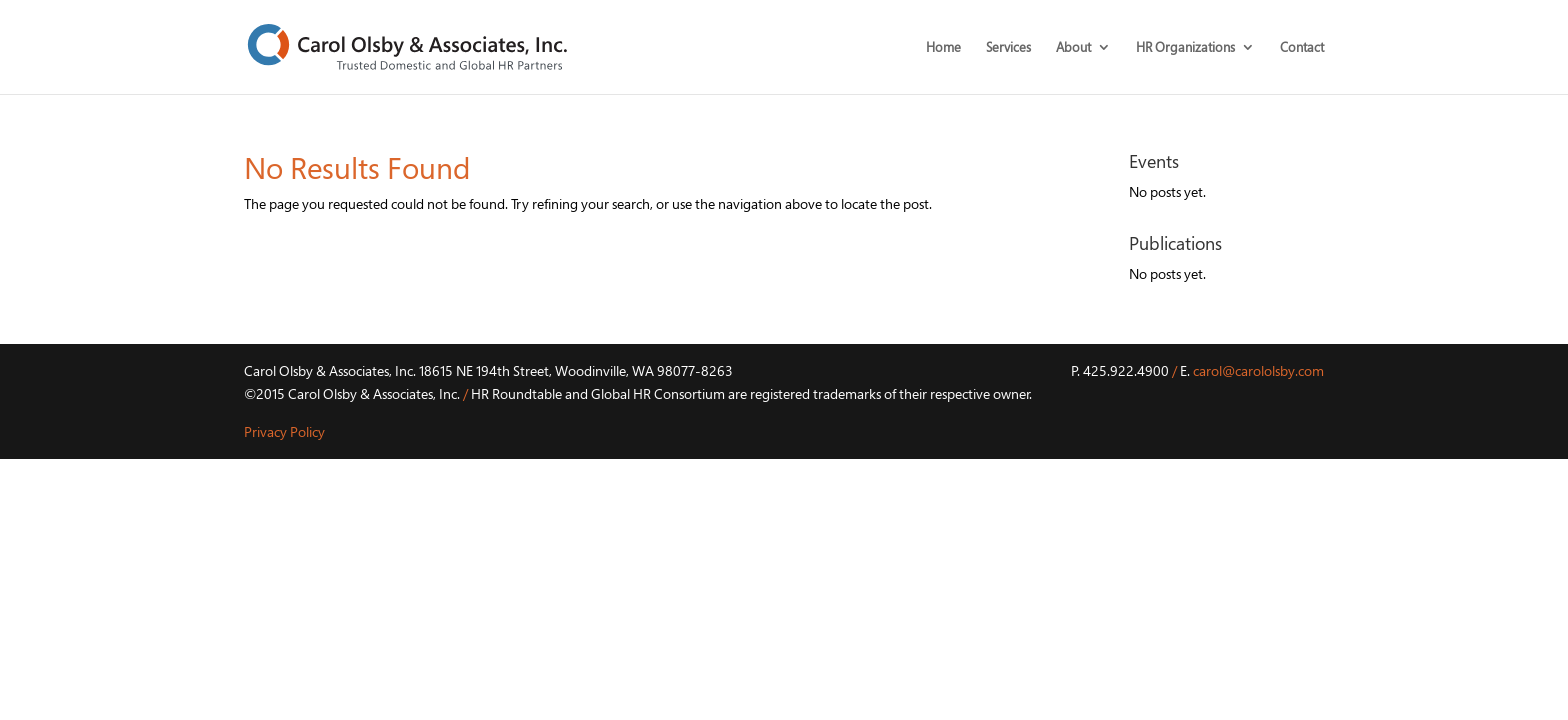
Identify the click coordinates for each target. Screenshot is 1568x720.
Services (1008, 48)
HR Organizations (1185, 48)
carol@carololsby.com (1258, 370)
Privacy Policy (284, 431)
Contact (1302, 48)
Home (943, 48)
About (1073, 48)
